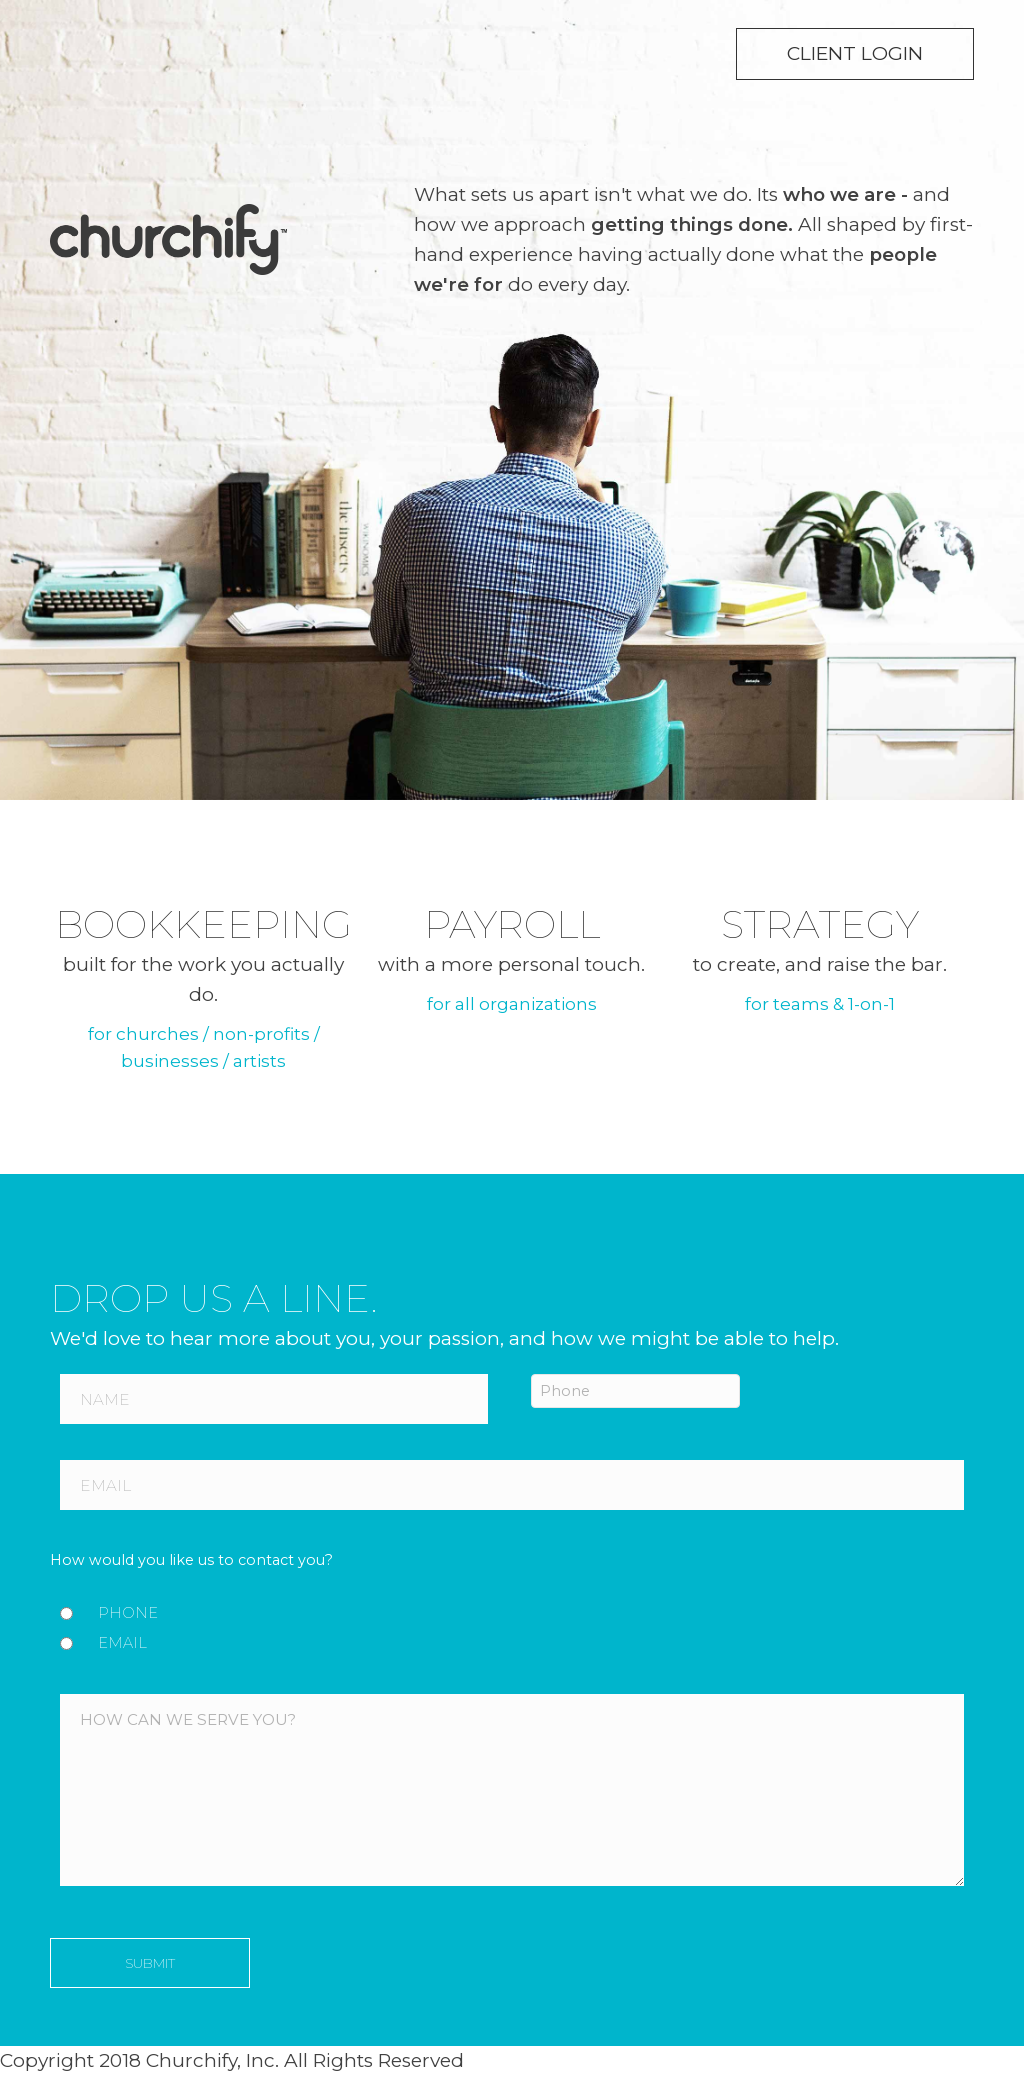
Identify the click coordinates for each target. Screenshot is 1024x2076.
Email (122, 1643)
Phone (128, 1613)
